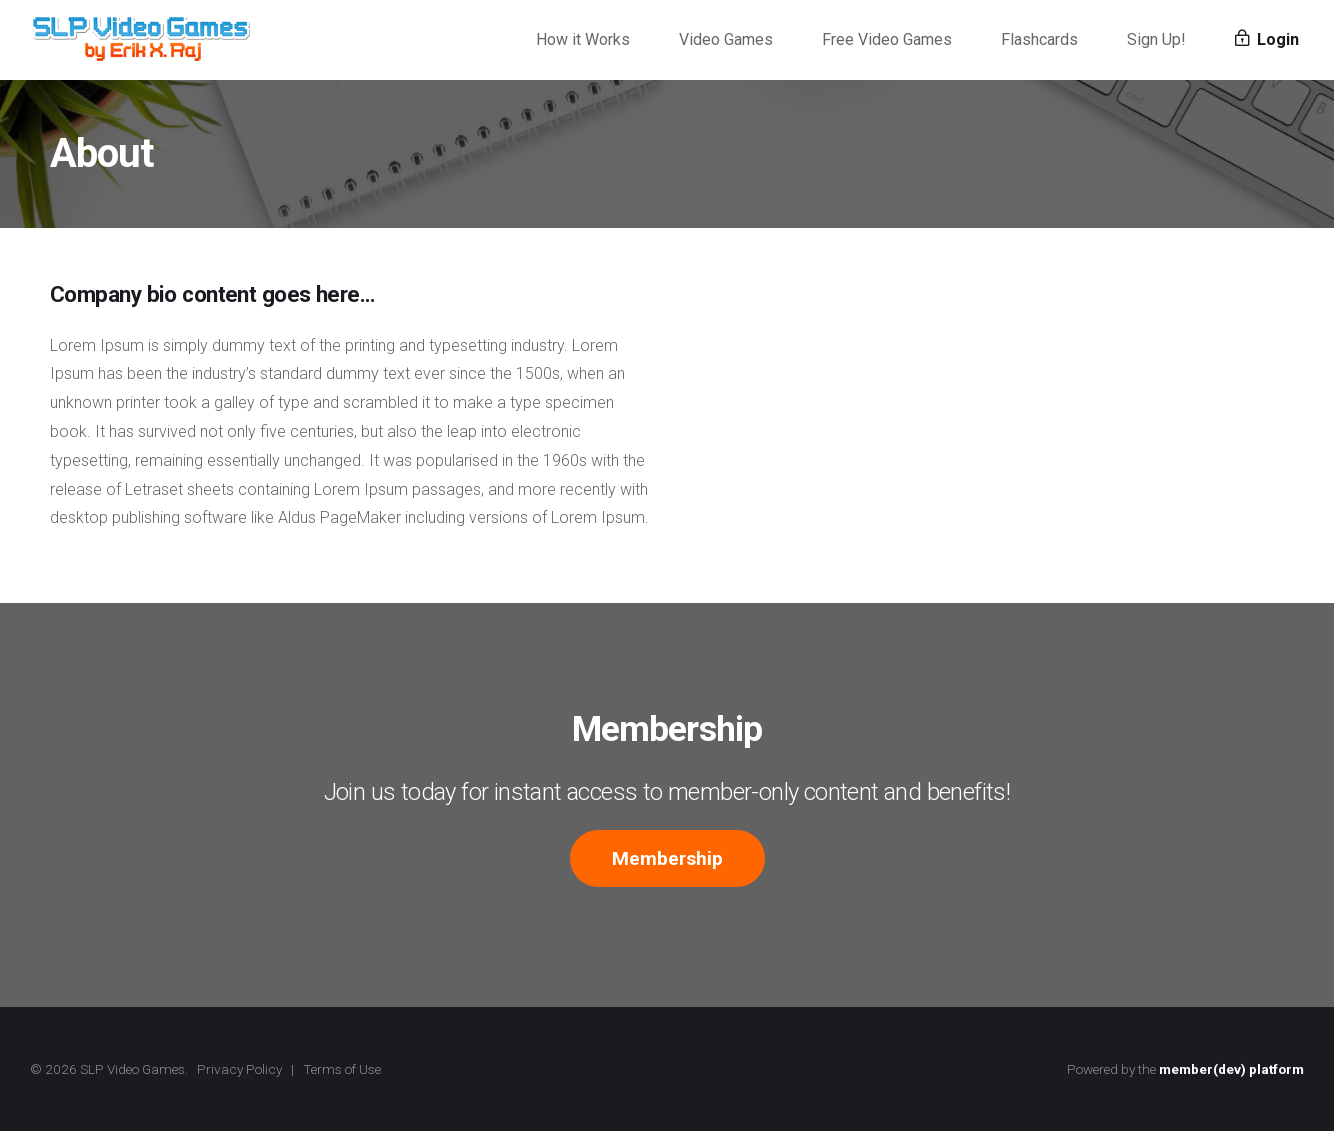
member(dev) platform (1231, 1069)
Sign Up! (1156, 39)
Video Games (726, 39)
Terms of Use (342, 1069)
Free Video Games (887, 39)
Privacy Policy (239, 1069)
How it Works (583, 39)
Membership (667, 858)
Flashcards (1039, 39)
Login (1267, 39)
